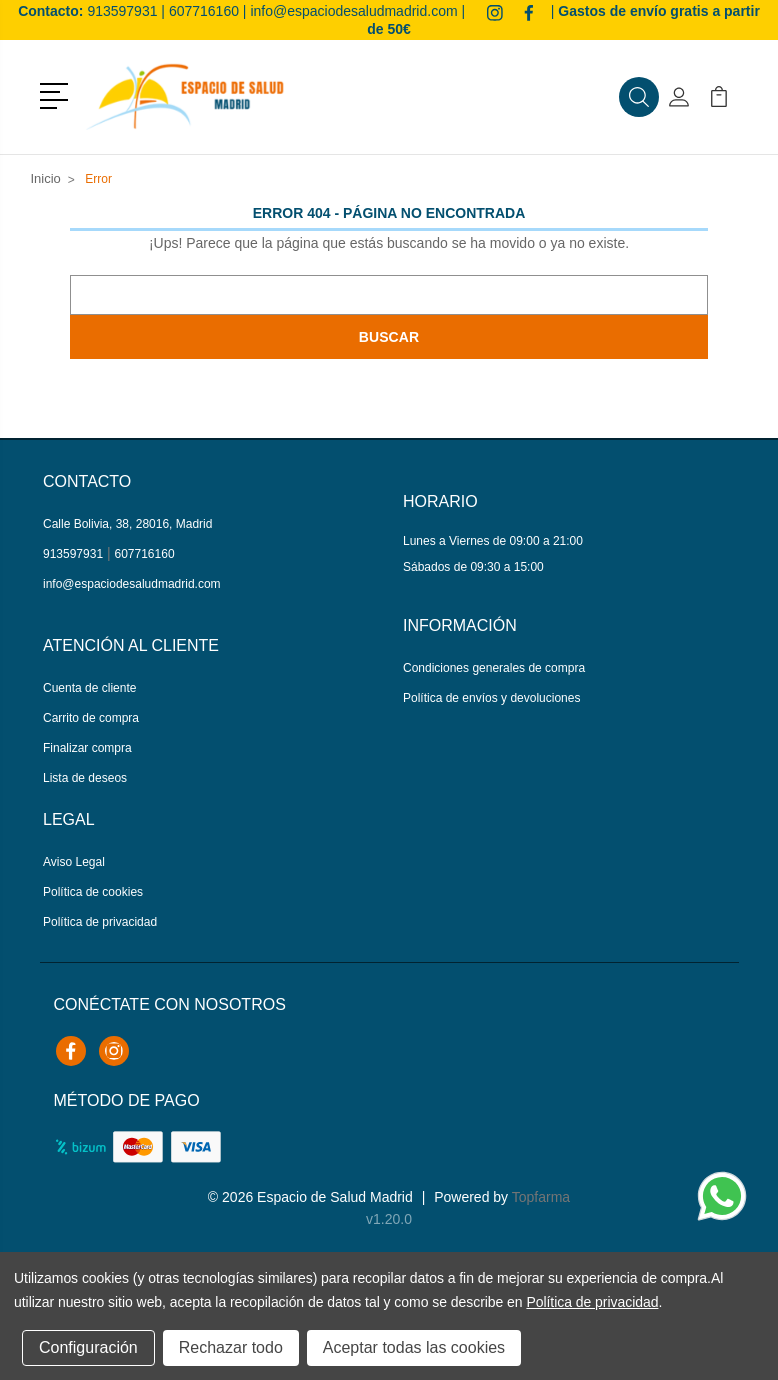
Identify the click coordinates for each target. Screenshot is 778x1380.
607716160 (204, 11)
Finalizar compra (87, 748)
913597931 (122, 11)
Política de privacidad (100, 922)
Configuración (88, 1347)
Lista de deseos (85, 778)
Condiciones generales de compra (494, 668)
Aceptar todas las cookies (414, 1347)
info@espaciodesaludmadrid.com (353, 11)
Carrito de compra (91, 718)
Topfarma (541, 1197)
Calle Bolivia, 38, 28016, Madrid (127, 524)
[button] (57, 94)
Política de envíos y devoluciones (491, 698)
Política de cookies (93, 892)
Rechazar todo (231, 1347)
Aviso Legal (74, 862)
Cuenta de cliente (89, 688)
